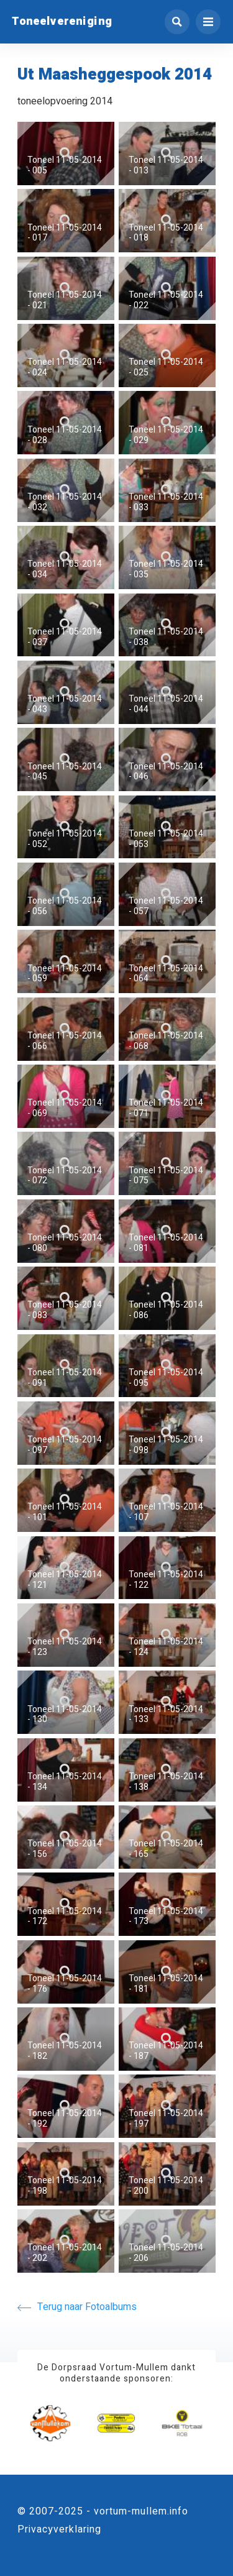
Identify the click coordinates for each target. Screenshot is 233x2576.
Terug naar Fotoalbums (77, 2306)
